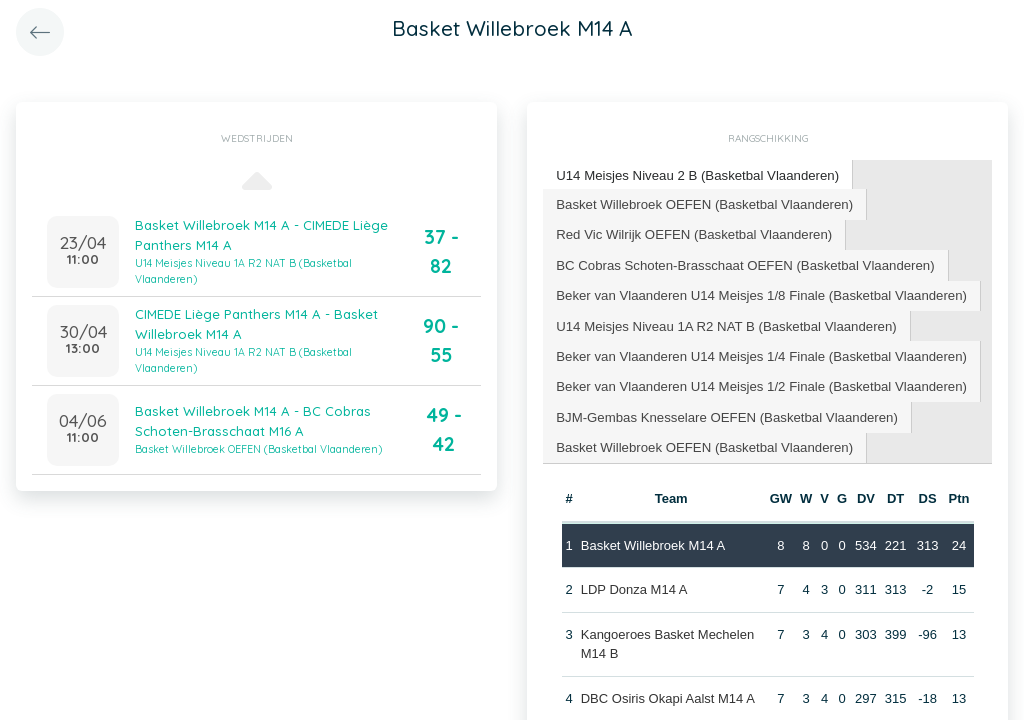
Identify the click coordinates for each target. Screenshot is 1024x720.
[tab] (695, 175)
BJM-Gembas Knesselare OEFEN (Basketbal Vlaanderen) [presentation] (724, 412)
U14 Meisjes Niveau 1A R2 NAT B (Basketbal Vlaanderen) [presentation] (723, 322)
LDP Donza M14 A (633, 584)
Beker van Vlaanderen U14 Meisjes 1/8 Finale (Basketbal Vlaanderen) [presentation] (758, 292)
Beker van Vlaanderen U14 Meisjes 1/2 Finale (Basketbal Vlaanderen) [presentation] (758, 382)
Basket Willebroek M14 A (652, 539)
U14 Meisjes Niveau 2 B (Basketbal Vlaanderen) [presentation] (695, 174)
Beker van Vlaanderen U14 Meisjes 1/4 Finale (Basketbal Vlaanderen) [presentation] (758, 352)
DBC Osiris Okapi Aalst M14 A (667, 692)
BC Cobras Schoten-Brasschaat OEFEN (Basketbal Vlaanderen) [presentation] (742, 262)
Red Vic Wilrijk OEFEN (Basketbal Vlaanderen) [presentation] (691, 232)
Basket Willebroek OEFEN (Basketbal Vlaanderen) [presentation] (702, 202)
